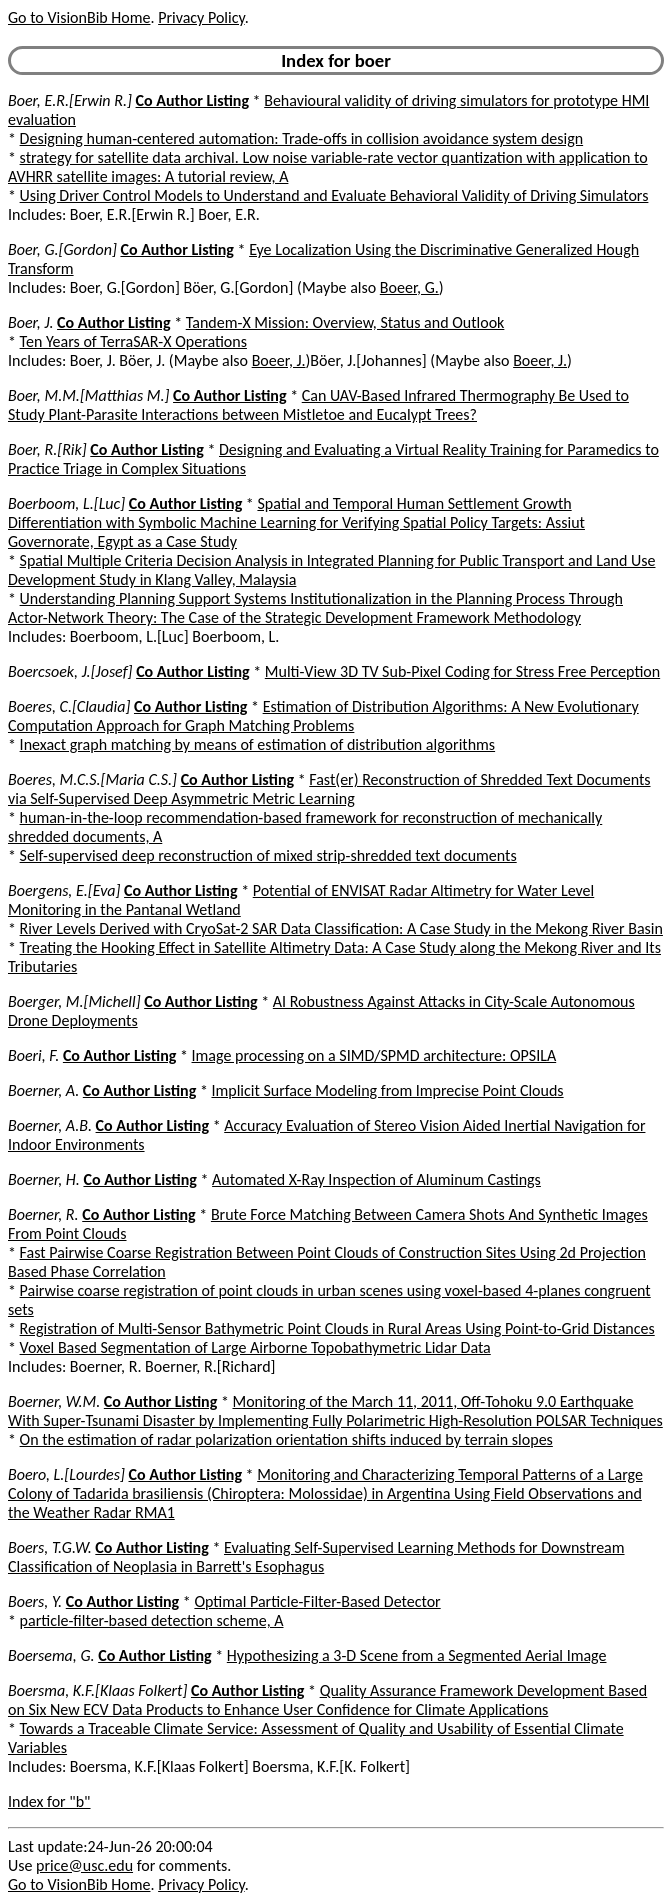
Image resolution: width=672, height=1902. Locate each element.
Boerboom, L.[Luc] (66, 503)
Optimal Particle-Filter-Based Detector (317, 1601)
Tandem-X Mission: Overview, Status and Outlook (345, 322)
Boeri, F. (33, 1055)
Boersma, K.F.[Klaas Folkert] (97, 1690)
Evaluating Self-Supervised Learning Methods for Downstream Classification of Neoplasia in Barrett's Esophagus (316, 1557)
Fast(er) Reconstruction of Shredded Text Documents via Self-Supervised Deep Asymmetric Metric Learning (329, 789)
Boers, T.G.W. (50, 1547)
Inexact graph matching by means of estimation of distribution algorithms (258, 744)
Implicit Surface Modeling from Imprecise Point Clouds (387, 1090)
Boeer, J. (279, 360)
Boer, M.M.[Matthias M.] (88, 395)
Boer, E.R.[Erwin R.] (70, 100)
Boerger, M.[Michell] (74, 1001)
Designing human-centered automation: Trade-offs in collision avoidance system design (302, 138)
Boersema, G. (51, 1655)
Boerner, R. (43, 1214)
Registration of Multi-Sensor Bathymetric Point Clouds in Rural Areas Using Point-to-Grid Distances (337, 1328)
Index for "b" (49, 1801)
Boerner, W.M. (54, 1401)
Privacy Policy (201, 17)
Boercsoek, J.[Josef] (70, 671)
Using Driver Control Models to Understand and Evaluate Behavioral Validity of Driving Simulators (334, 195)
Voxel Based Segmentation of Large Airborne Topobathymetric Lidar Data (255, 1347)
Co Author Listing (192, 100)
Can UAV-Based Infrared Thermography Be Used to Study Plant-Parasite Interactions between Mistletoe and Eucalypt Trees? (318, 405)
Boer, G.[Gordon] (62, 249)
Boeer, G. (409, 287)
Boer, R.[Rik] (47, 449)
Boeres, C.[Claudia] (69, 706)
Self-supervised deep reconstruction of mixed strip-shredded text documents (268, 855)
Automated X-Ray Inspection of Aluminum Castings (376, 1179)
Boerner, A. (43, 1090)
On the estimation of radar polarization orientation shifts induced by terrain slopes (286, 1439)
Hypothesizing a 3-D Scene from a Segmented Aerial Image (417, 1655)
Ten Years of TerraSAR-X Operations (133, 341)
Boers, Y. (35, 1601)
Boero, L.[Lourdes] (66, 1474)
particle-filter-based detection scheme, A (152, 1620)
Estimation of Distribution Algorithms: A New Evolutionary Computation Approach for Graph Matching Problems (323, 716)
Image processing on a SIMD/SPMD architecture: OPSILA (374, 1055)
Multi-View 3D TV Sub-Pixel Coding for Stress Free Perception (462, 671)
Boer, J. (30, 322)
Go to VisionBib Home (79, 17)
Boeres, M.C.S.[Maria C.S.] (92, 779)
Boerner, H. (44, 1179)
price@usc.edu (84, 1865)
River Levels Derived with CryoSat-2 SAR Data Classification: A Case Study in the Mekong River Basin (341, 928)
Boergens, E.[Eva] (64, 890)
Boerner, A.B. (50, 1125)
